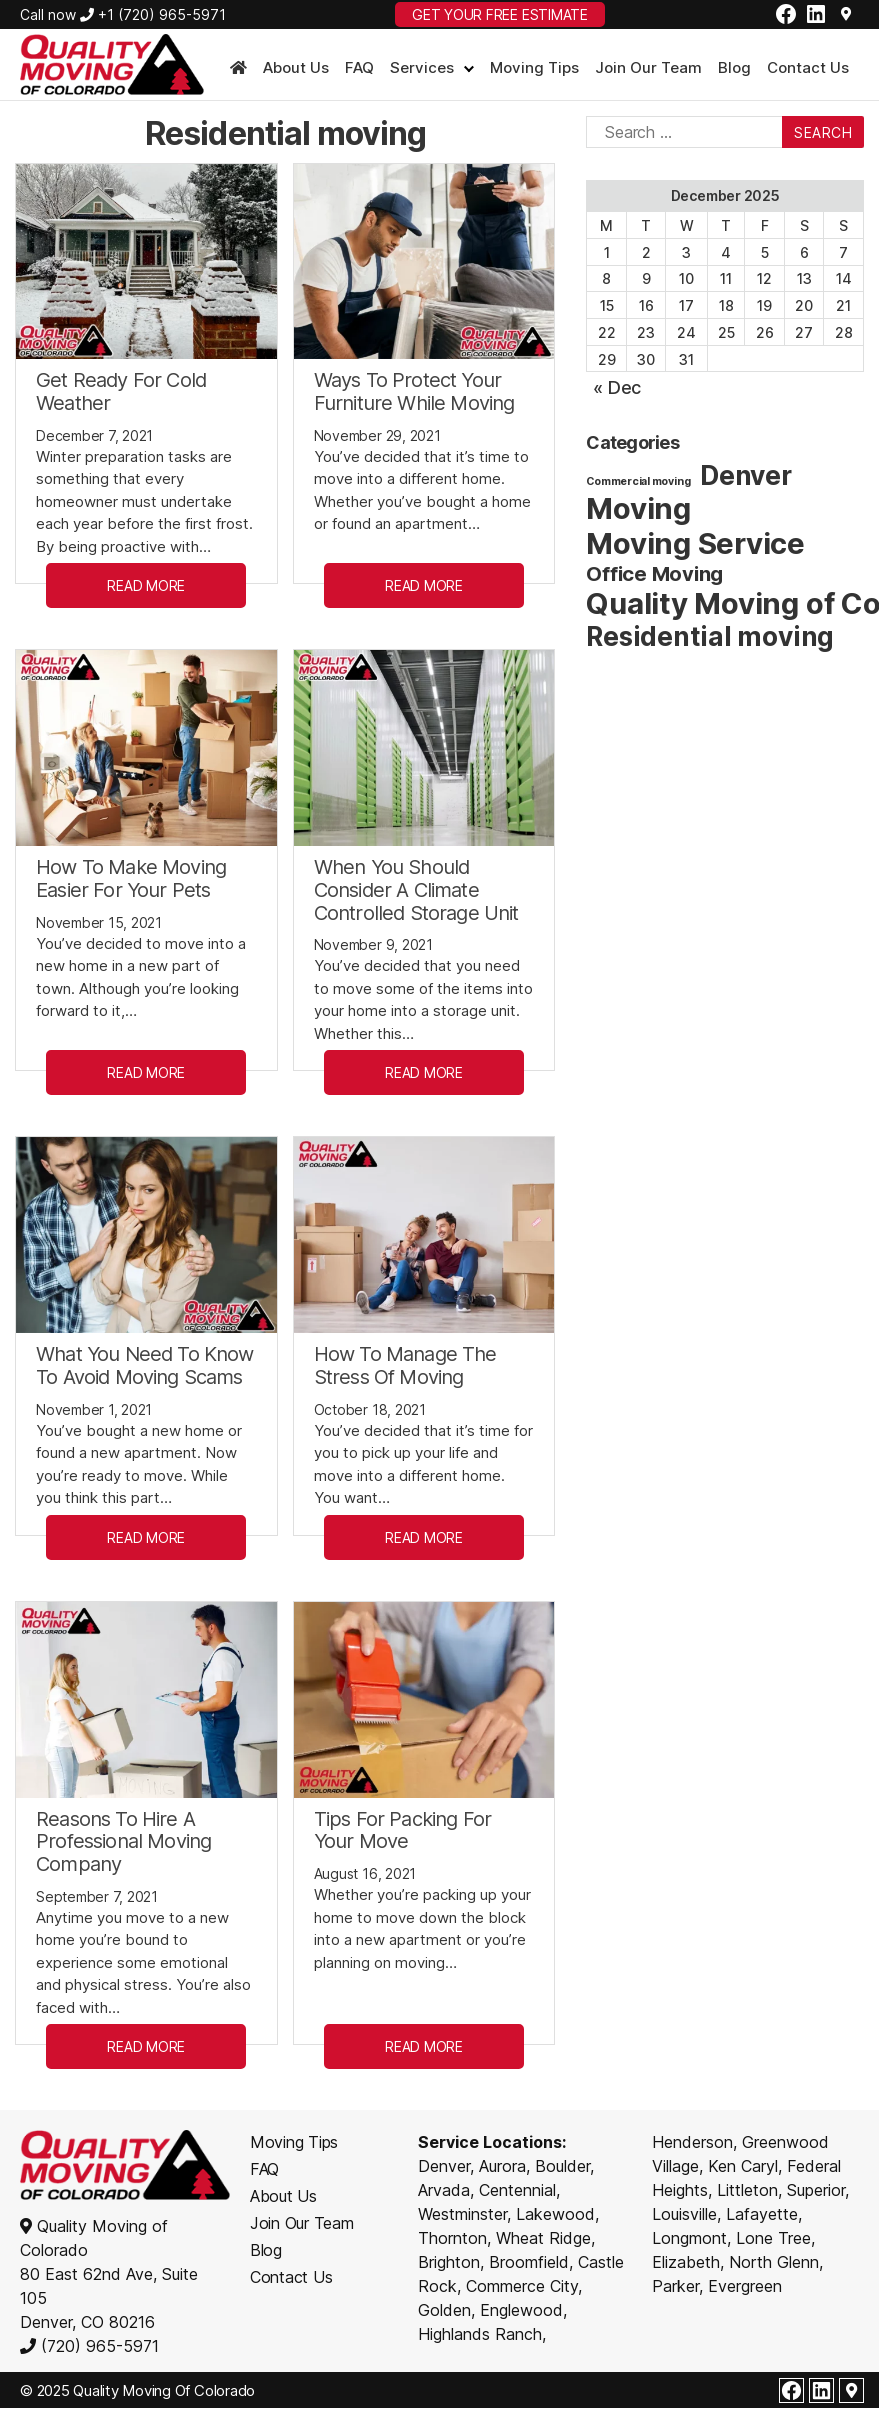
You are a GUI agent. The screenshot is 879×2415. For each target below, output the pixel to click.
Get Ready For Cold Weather (121, 391)
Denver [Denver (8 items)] (746, 475)
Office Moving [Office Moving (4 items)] (654, 573)
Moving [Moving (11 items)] (638, 508)
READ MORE (146, 585)
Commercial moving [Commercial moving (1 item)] (638, 481)
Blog (734, 68)
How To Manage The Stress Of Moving (405, 1365)
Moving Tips (534, 68)
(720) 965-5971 (97, 2346)
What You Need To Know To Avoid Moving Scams (145, 1365)
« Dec (617, 387)
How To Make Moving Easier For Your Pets (131, 878)
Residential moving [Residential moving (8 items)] (710, 636)
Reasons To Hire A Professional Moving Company (123, 1842)
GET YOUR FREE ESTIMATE (500, 14)
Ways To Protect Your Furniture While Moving (414, 391)
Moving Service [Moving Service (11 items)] (695, 543)
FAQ (359, 68)
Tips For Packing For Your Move (402, 1830)
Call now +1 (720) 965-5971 (123, 14)
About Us (296, 68)
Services (422, 68)
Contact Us (808, 68)
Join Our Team (648, 68)
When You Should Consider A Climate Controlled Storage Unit (416, 890)
